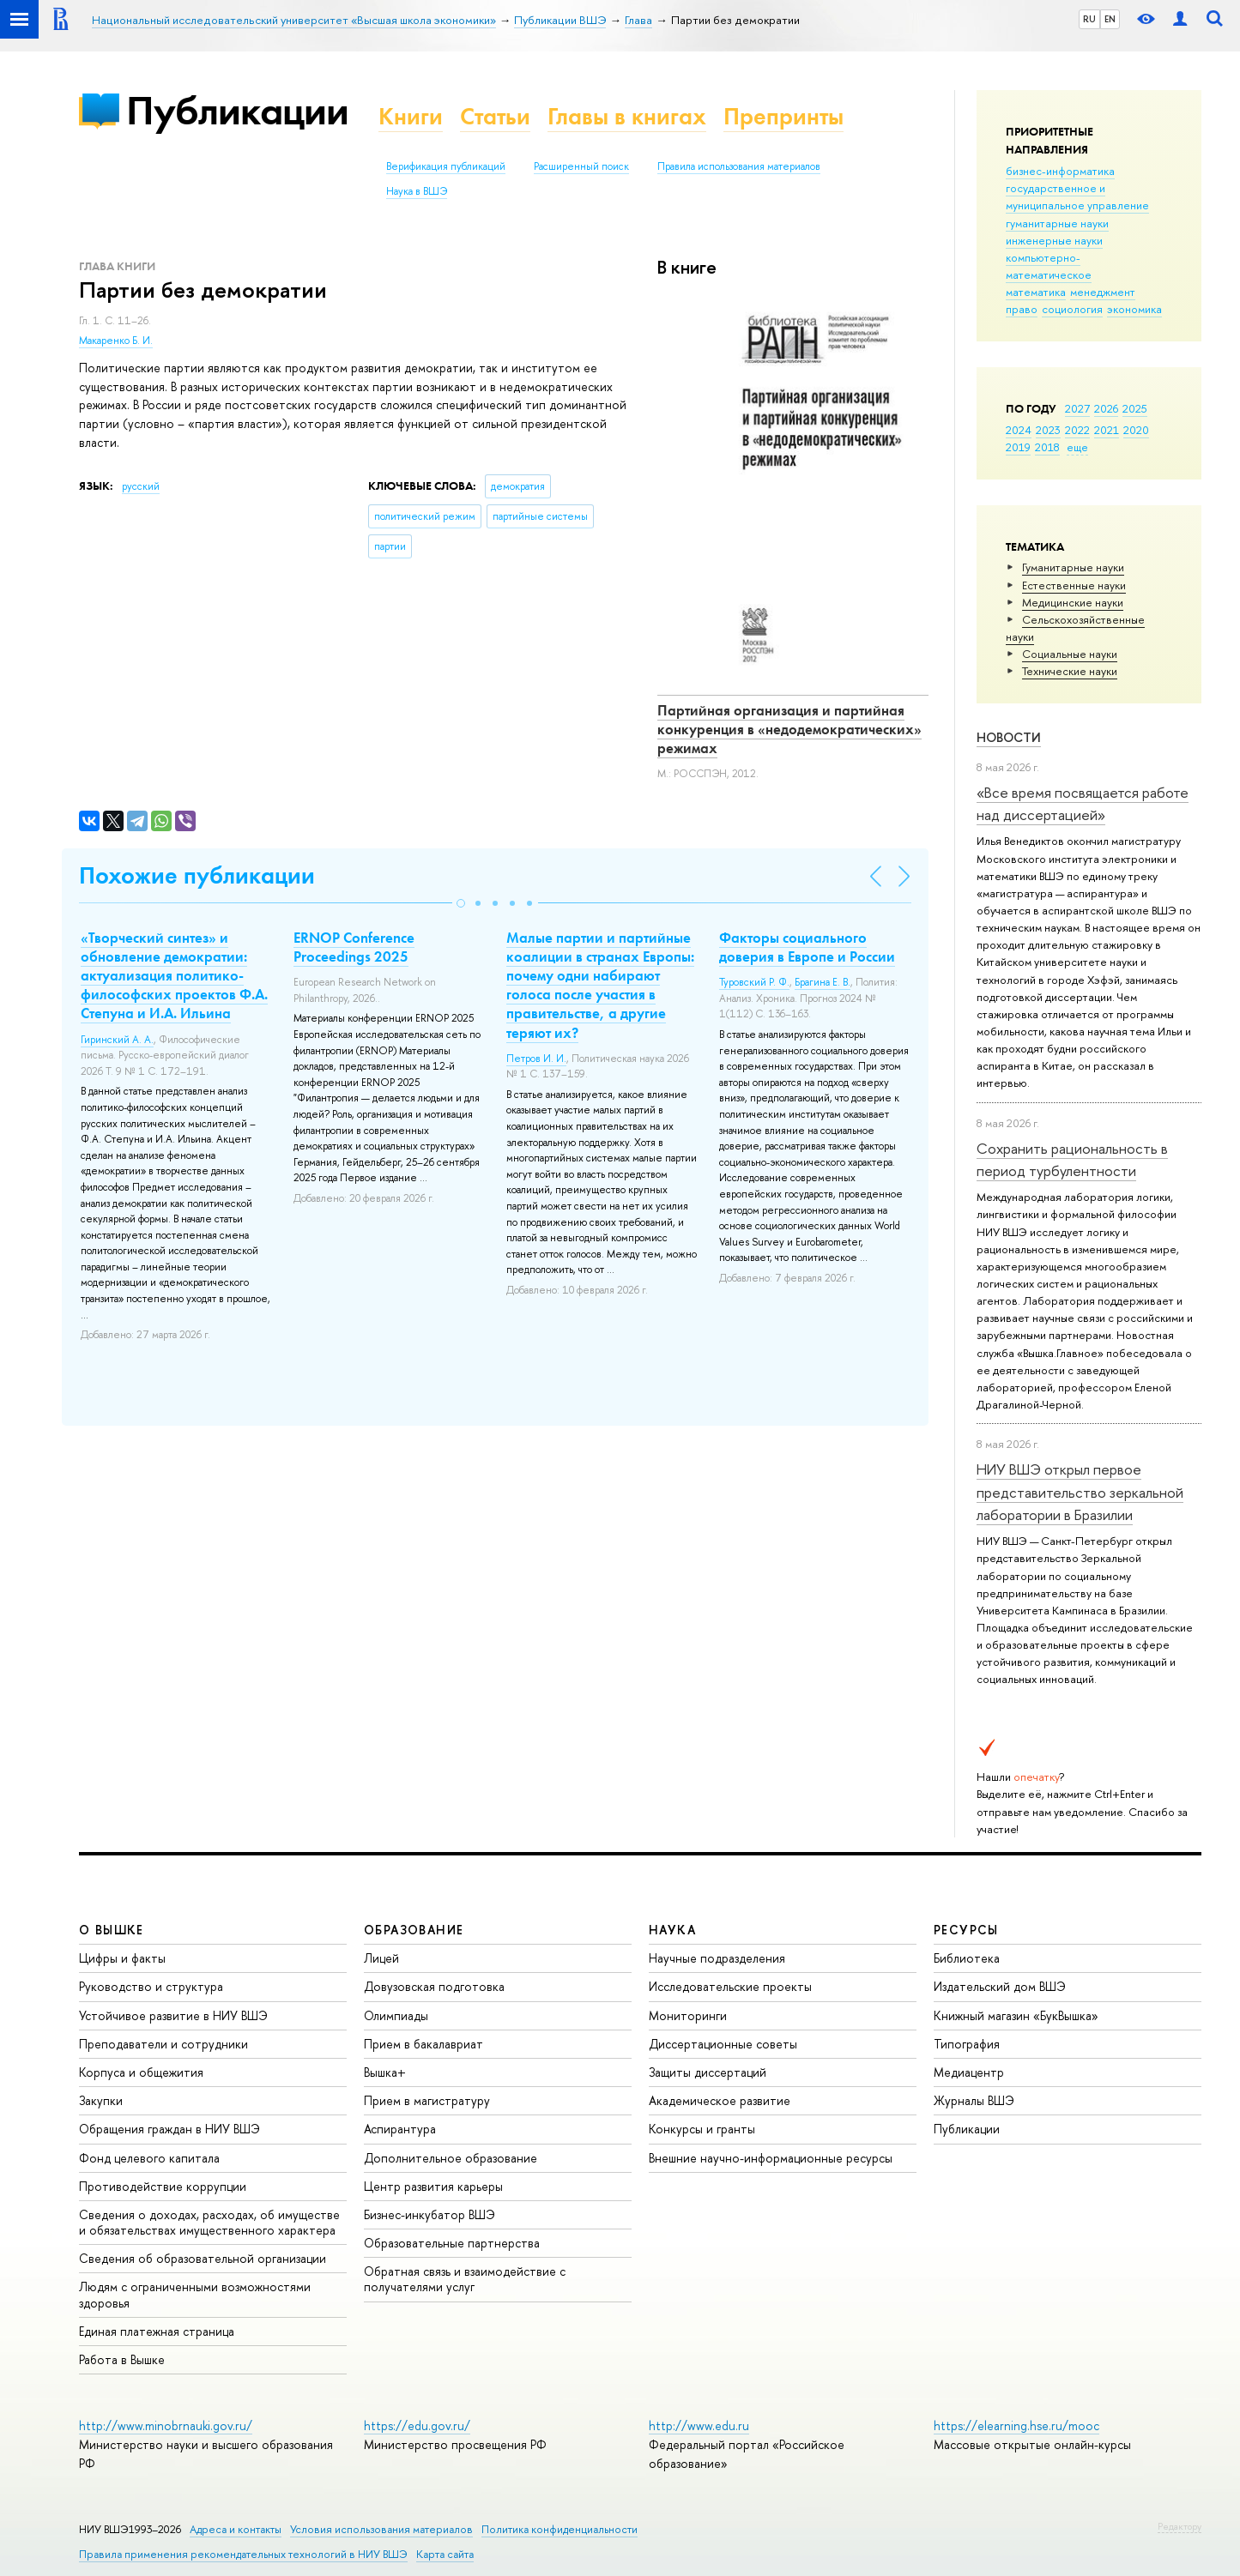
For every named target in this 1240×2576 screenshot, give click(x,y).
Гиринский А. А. (117, 1040)
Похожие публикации (197, 875)
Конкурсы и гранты (702, 2129)
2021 (1106, 429)
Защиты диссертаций (707, 2072)
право (1021, 309)
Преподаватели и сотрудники (163, 2044)
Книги (410, 116)
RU (1089, 19)
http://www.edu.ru (699, 2425)
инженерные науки (1054, 240)
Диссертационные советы (723, 2044)
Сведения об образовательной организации (202, 2258)
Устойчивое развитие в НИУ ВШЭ (173, 2015)
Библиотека (967, 1958)
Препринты (783, 116)
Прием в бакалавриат (423, 2044)
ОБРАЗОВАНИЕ (413, 1929)
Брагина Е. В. (822, 982)
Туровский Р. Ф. (754, 982)
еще (1077, 447)
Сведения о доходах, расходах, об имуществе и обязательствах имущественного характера (209, 2222)
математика (1036, 291)
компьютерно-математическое (1049, 266)
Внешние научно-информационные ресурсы (770, 2158)
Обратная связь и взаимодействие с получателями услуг (465, 2279)
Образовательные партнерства (452, 2243)
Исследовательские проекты (730, 1986)
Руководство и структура (151, 1986)
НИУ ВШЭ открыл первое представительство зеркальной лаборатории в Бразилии (1080, 1491)
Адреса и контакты (235, 2529)
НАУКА (672, 1929)
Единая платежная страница (156, 2331)
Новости (1009, 737)
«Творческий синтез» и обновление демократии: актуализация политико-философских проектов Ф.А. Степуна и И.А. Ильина (174, 975)
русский (141, 486)
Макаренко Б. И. (116, 340)
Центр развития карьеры (433, 2186)
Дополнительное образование (450, 2158)
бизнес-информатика (1060, 170)
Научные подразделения (717, 1958)
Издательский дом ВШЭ (1000, 1986)
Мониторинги (688, 2015)
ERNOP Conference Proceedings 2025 (353, 947)
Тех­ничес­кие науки (1069, 671)
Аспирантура (400, 2129)
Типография (967, 2044)
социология (1072, 309)
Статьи (495, 116)
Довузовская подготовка (434, 1986)
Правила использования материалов (738, 166)
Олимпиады (396, 2015)
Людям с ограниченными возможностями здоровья (195, 2294)
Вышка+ (385, 2072)
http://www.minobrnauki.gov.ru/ (165, 2425)
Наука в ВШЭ (416, 191)
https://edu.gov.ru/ (417, 2425)
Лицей (381, 1958)
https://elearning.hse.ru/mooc (1016, 2425)
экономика (1134, 309)
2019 (1018, 447)
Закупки (101, 2100)
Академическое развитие (719, 2100)
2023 (1048, 429)
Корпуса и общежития (141, 2072)
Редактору (1179, 2526)
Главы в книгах (626, 116)
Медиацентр (969, 2072)
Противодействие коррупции (162, 2186)
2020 (1136, 429)
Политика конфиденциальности (559, 2529)
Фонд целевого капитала (149, 2158)
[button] (460, 903)
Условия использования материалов (381, 2529)
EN (1110, 19)
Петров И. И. (536, 1058)
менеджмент (1102, 291)
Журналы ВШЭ (974, 2100)
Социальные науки (1069, 653)
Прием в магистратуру (427, 2100)
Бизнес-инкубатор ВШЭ (429, 2214)
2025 (1134, 408)
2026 (1106, 408)
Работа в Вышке (122, 2359)
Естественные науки (1074, 585)
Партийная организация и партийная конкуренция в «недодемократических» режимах (789, 729)
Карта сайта (445, 2554)
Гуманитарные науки (1073, 567)
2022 (1077, 429)
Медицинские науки (1072, 602)
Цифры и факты (122, 1958)
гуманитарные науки (1057, 223)
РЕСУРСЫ (966, 1929)
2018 (1047, 447)
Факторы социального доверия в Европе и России (807, 947)
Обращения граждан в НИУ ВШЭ (169, 2129)
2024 (1018, 429)
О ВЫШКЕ (111, 1929)
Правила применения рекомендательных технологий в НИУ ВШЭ (243, 2554)
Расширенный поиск (581, 166)
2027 (1077, 408)
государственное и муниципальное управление (1077, 196)
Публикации (237, 110)
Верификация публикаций (445, 166)
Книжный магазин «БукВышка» (1016, 2015)
